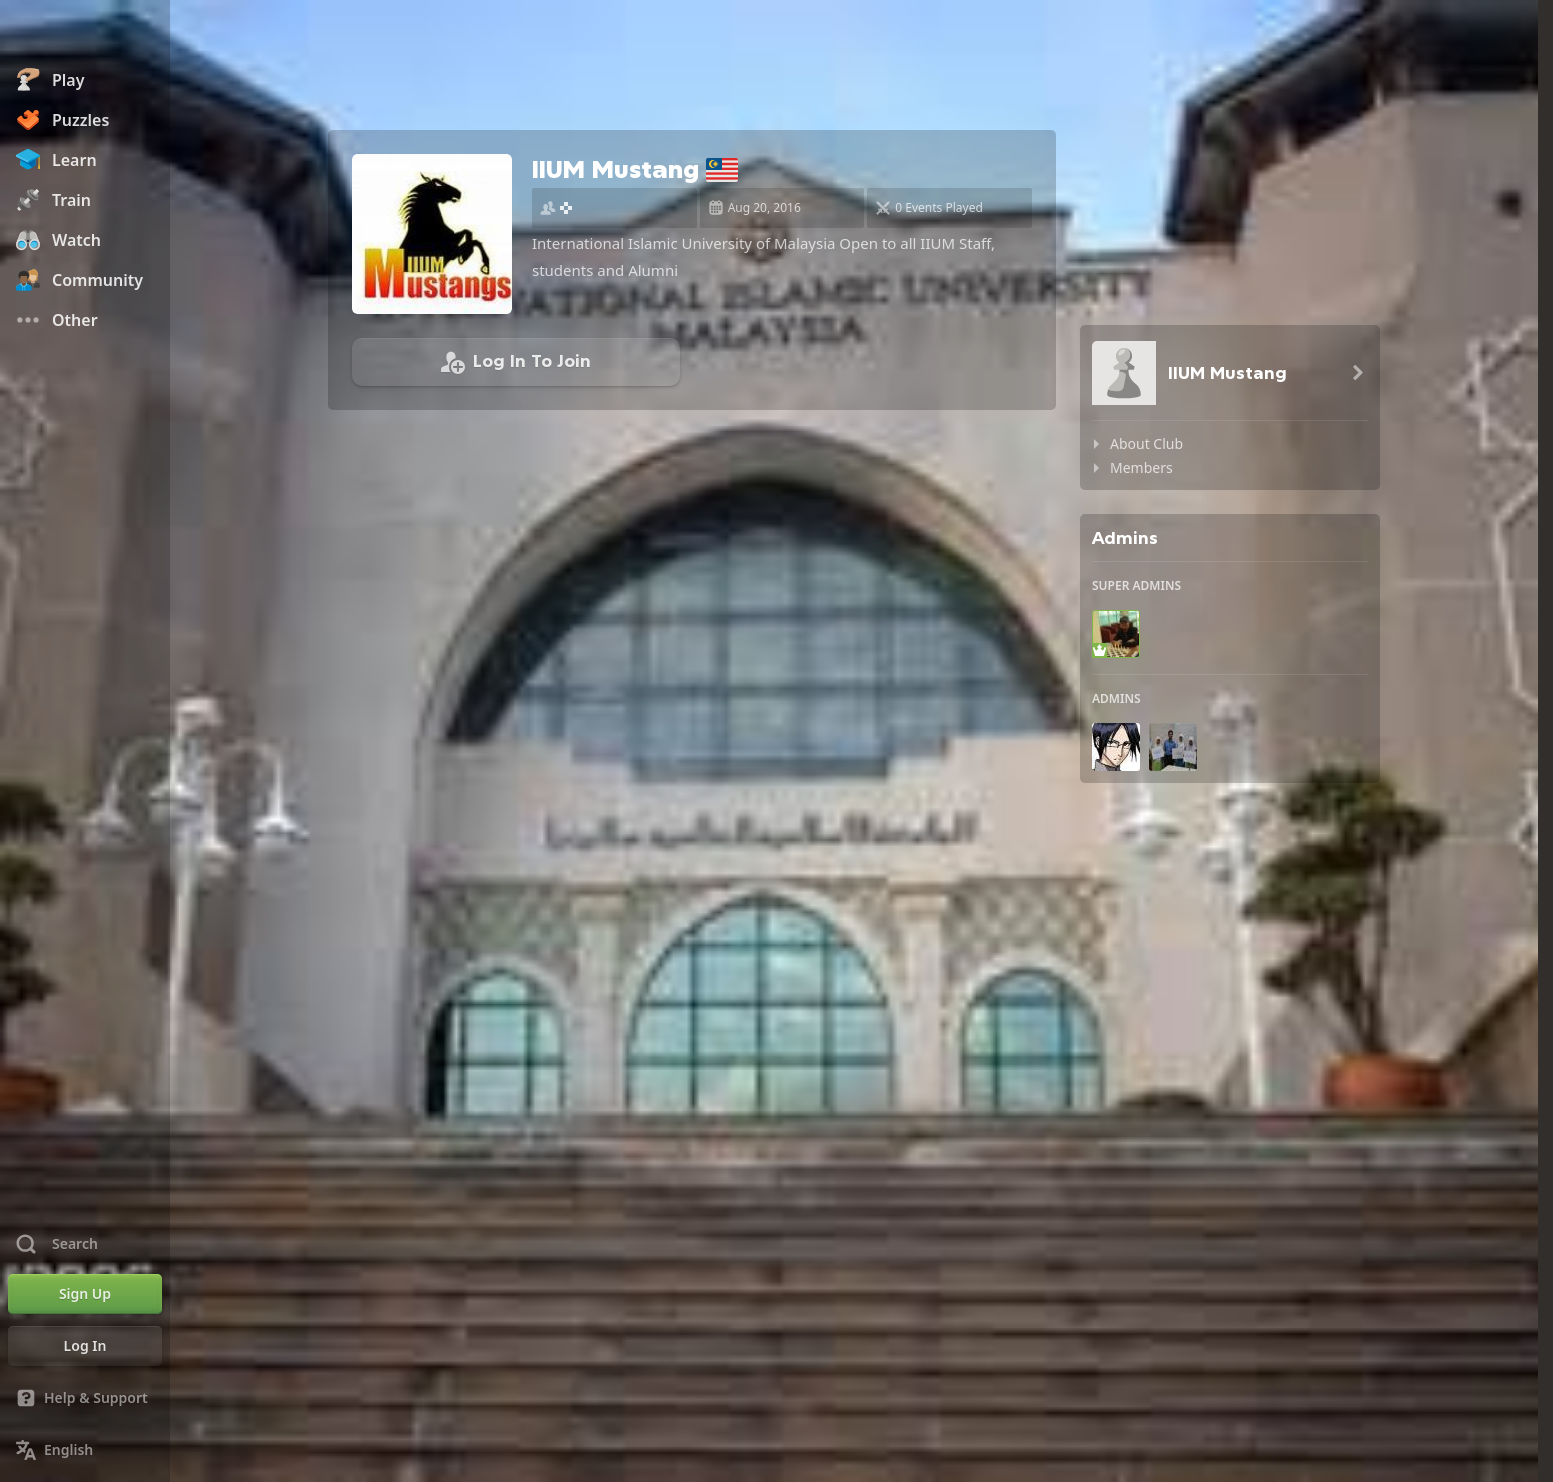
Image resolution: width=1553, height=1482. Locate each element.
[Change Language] (85, 1450)
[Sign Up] (85, 1294)
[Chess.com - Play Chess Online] (85, 34)
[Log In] (85, 1346)
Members (1141, 467)
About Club (1146, 443)
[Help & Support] (85, 1398)
